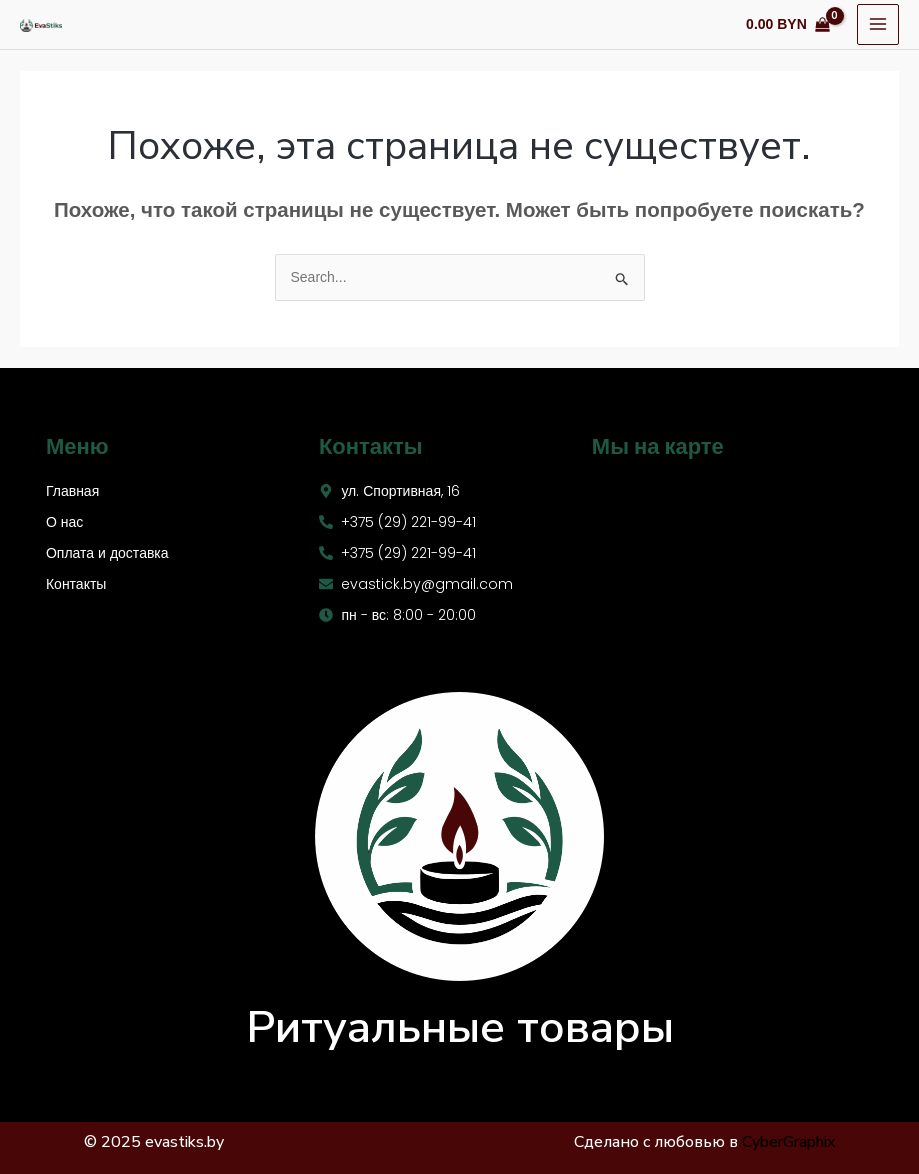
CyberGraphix (788, 1142)
